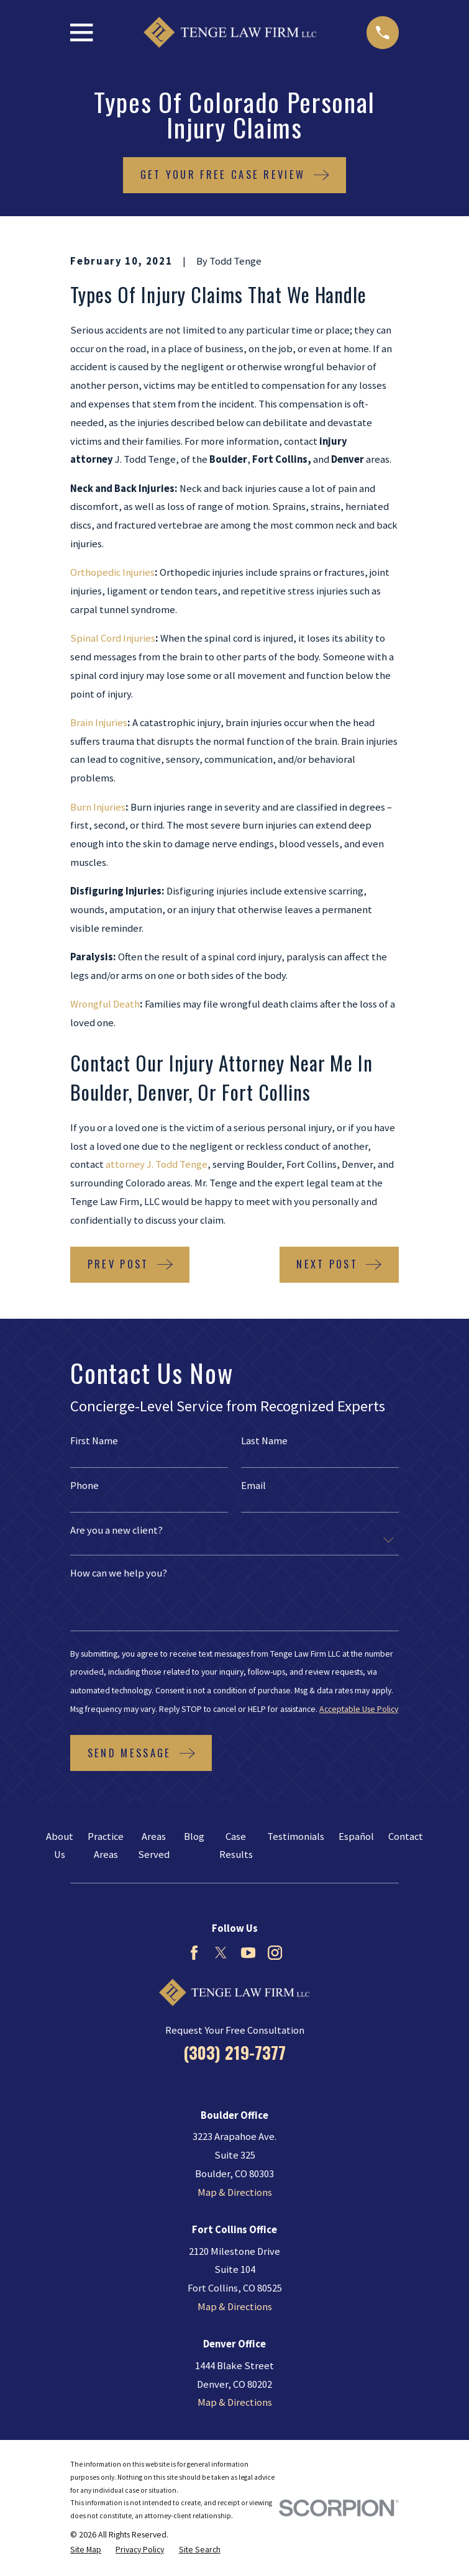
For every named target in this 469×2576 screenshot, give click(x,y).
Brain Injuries (98, 722)
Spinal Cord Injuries (112, 638)
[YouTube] (248, 1953)
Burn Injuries (97, 807)
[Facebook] (194, 1953)
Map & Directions (235, 2192)
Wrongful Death (105, 1004)
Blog (194, 1836)
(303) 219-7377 (234, 2052)
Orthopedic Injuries (112, 572)
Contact (405, 1836)
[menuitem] (85, 2549)
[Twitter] (221, 1953)
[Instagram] (275, 1953)
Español (356, 1836)
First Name (94, 1441)
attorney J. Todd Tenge (156, 1164)
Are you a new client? (116, 1531)
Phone (84, 1486)
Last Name (264, 1441)
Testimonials (295, 1836)
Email (253, 1486)
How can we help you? (118, 1573)
